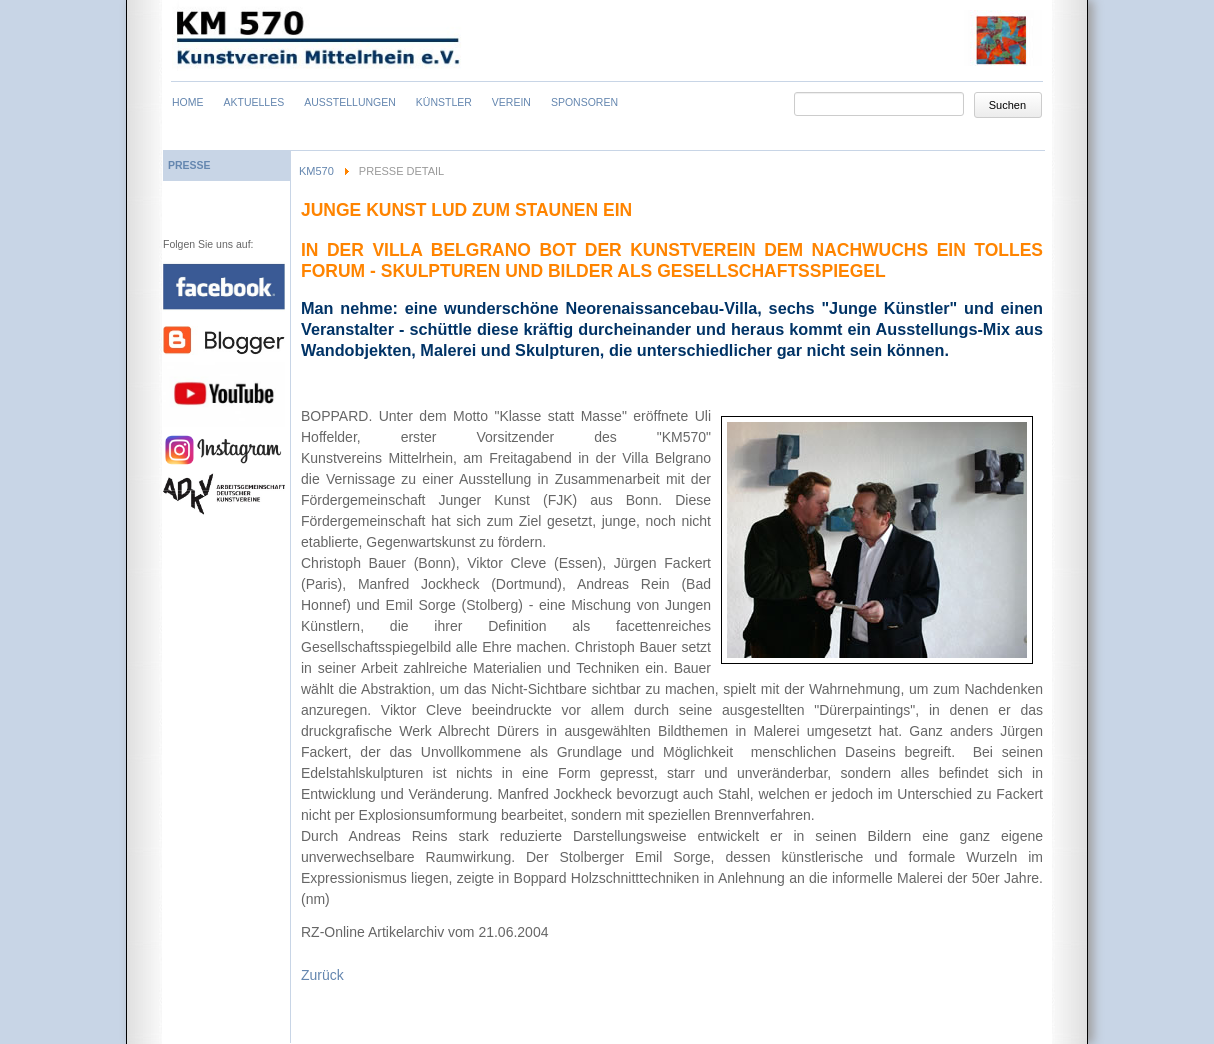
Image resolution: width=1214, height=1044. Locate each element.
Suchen (1007, 105)
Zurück (322, 975)
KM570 (316, 171)
